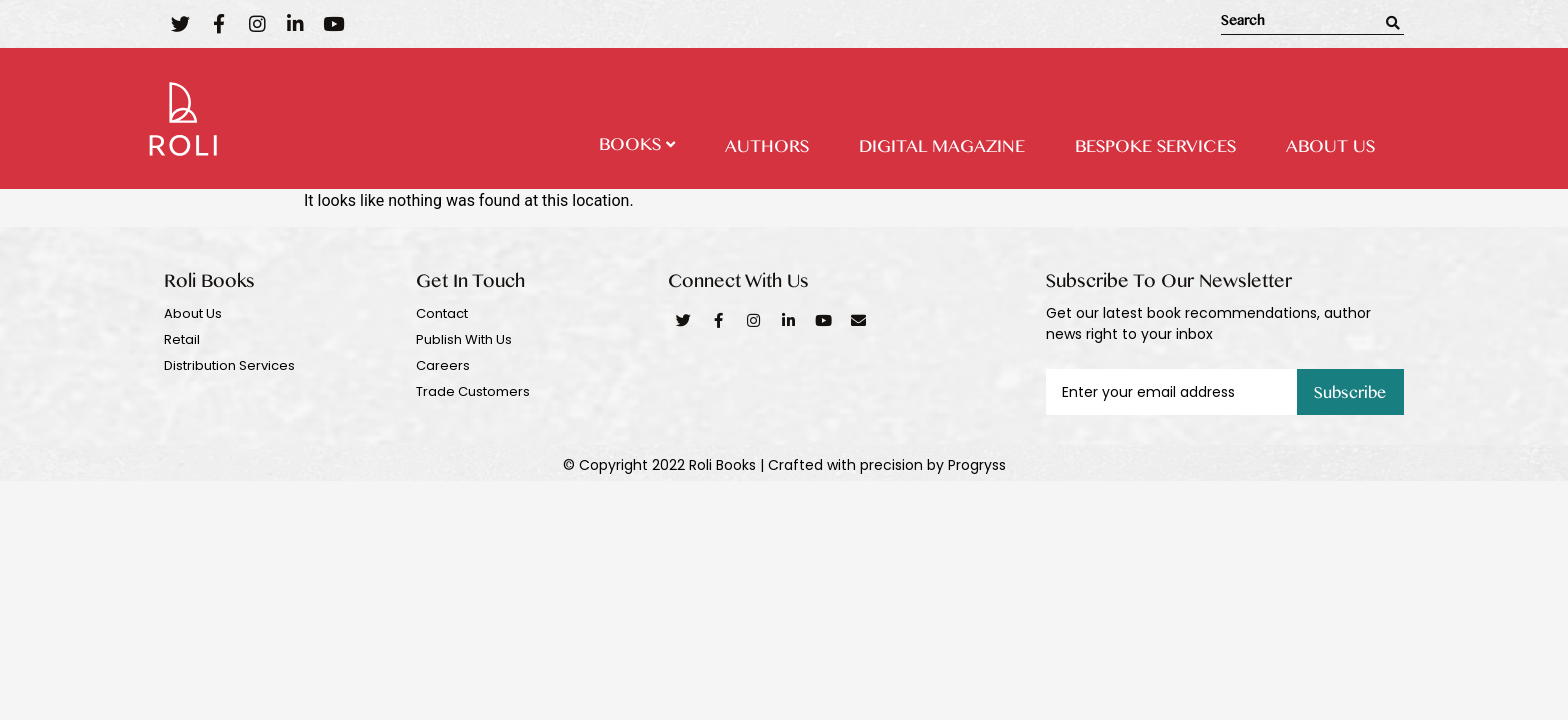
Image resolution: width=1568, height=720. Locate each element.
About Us (1330, 150)
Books (637, 148)
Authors (767, 150)
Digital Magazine (942, 150)
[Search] (1393, 23)
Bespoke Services (1155, 150)
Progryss (977, 465)
